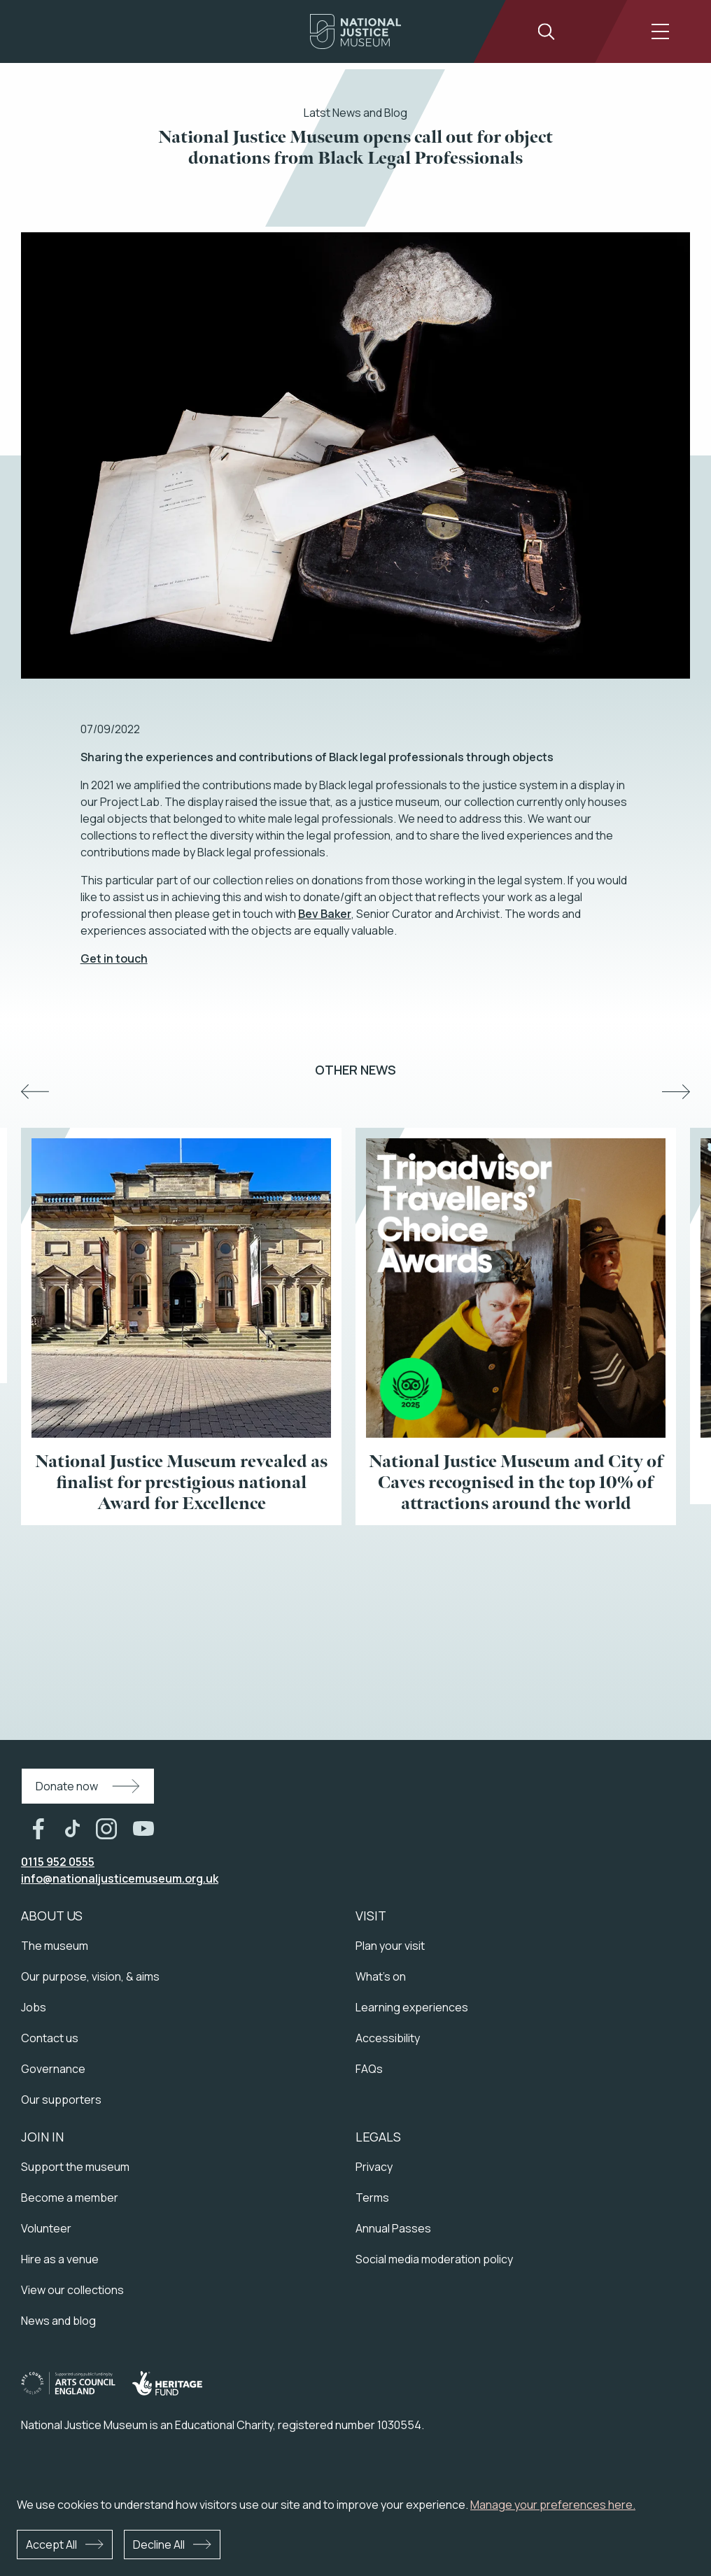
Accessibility (388, 2038)
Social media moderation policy (434, 2259)
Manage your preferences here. (552, 2504)
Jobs (33, 2007)
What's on (381, 1976)
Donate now (67, 1786)
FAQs (369, 2068)
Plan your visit (390, 1945)
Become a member (69, 2197)
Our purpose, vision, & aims (90, 1976)
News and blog (58, 2320)
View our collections (72, 2290)
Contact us (49, 2038)
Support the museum (75, 2166)
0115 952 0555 (57, 1861)
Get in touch (114, 958)
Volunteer (46, 2228)
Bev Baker (324, 913)
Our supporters (61, 2099)
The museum (54, 1945)
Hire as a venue (60, 2259)
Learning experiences (412, 2007)
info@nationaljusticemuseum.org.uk (119, 1878)
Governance (53, 2068)
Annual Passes (393, 2228)
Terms (372, 2197)
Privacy (374, 2166)
